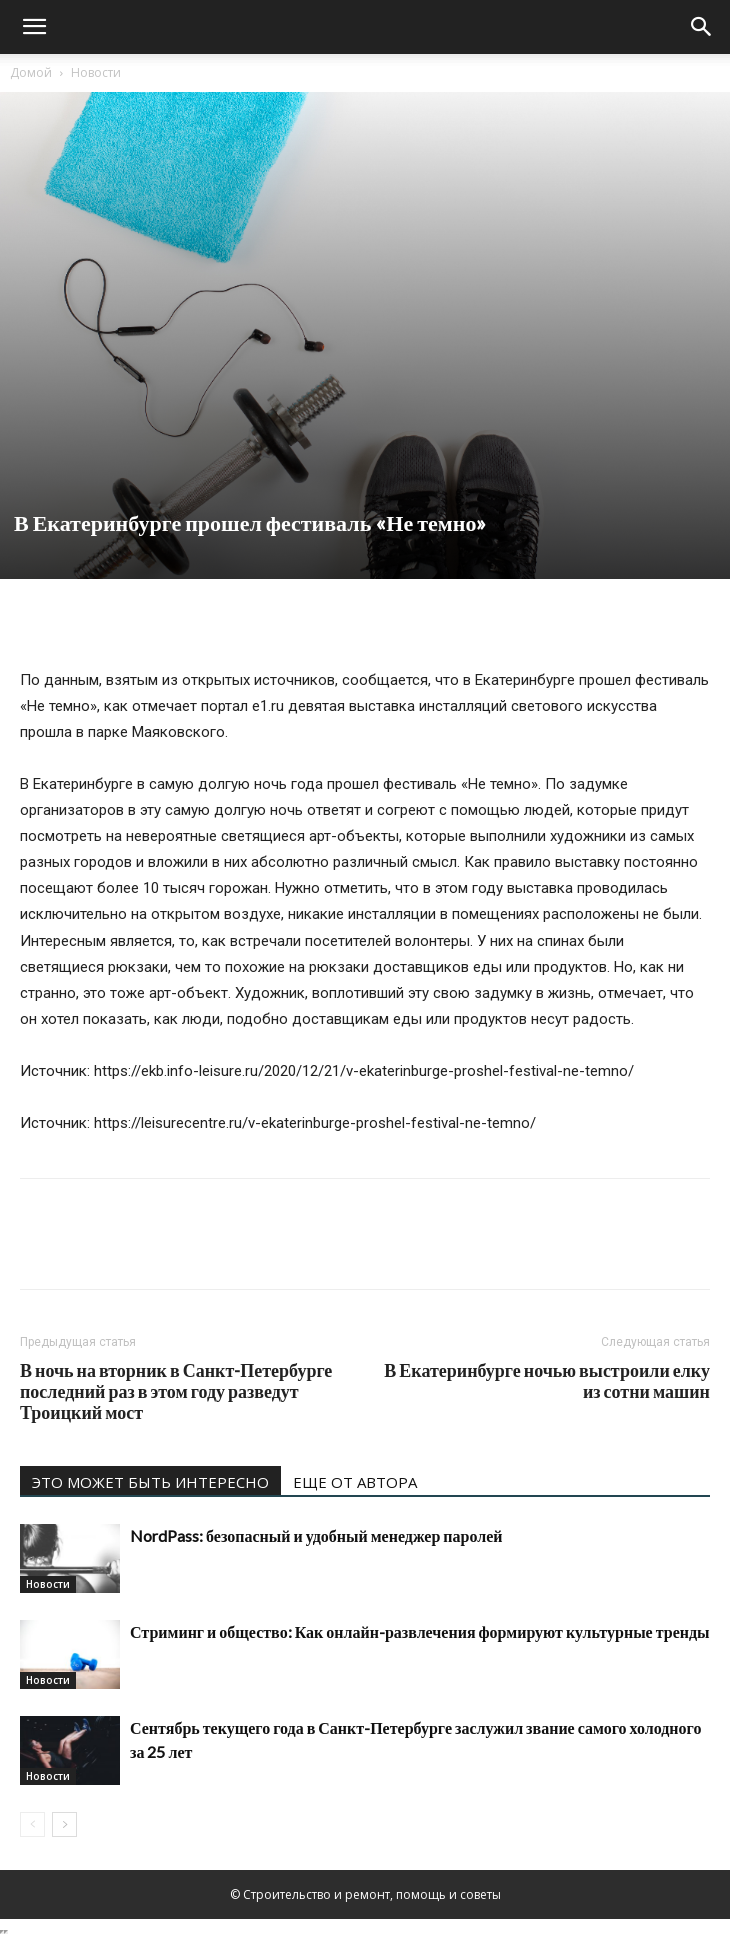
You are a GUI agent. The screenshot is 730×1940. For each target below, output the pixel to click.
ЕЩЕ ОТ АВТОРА (355, 1482)
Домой (31, 72)
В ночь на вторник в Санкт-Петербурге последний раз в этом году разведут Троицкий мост (176, 1391)
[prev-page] (32, 1824)
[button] (34, 27)
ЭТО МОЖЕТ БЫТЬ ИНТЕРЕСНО (150, 1482)
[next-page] (64, 1824)
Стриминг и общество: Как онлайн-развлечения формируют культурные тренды (420, 1631)
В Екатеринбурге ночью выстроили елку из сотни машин (547, 1381)
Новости (96, 72)
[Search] (702, 27)
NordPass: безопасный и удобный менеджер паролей (316, 1535)
